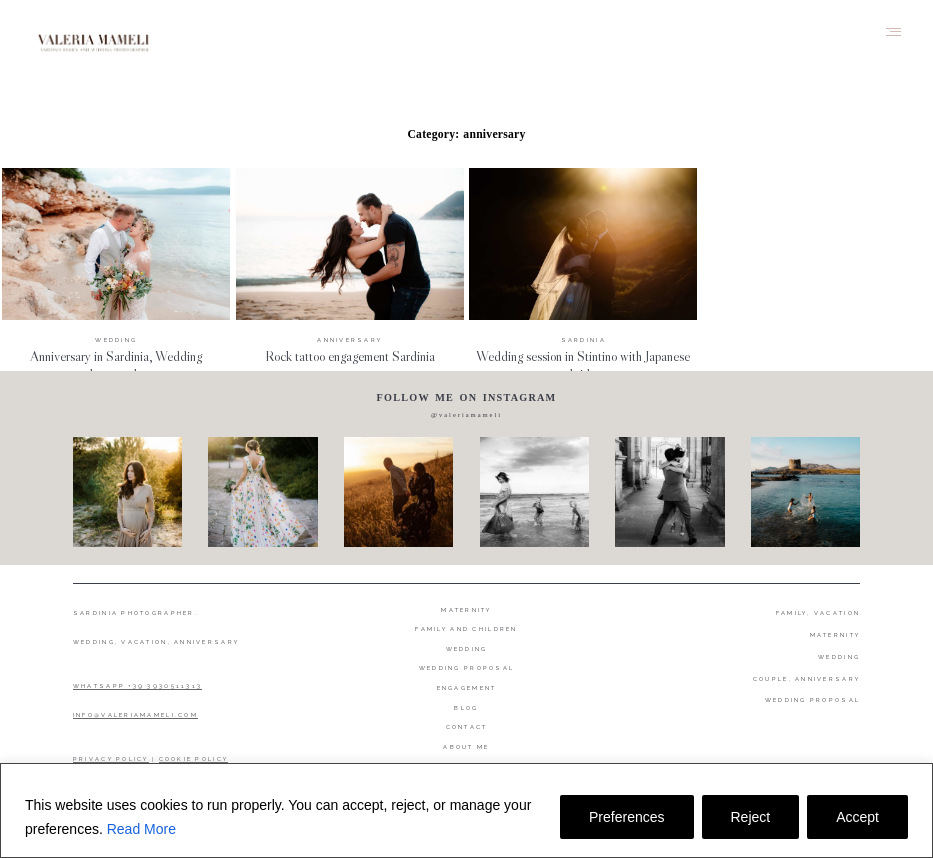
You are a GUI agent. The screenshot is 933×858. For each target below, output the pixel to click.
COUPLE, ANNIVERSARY (806, 679)
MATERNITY (835, 635)
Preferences (626, 817)
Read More (141, 829)
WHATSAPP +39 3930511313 (137, 686)
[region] (466, 810)
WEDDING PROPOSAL (812, 700)
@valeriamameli (466, 414)
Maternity (466, 610)
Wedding (467, 649)
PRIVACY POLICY (111, 759)
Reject (751, 817)
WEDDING (839, 657)
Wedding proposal (466, 668)
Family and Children (466, 629)
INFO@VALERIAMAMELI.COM (135, 715)
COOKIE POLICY (194, 759)
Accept (857, 817)
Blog (466, 708)
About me (466, 747)
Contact (467, 727)
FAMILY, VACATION (818, 613)
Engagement (467, 688)
